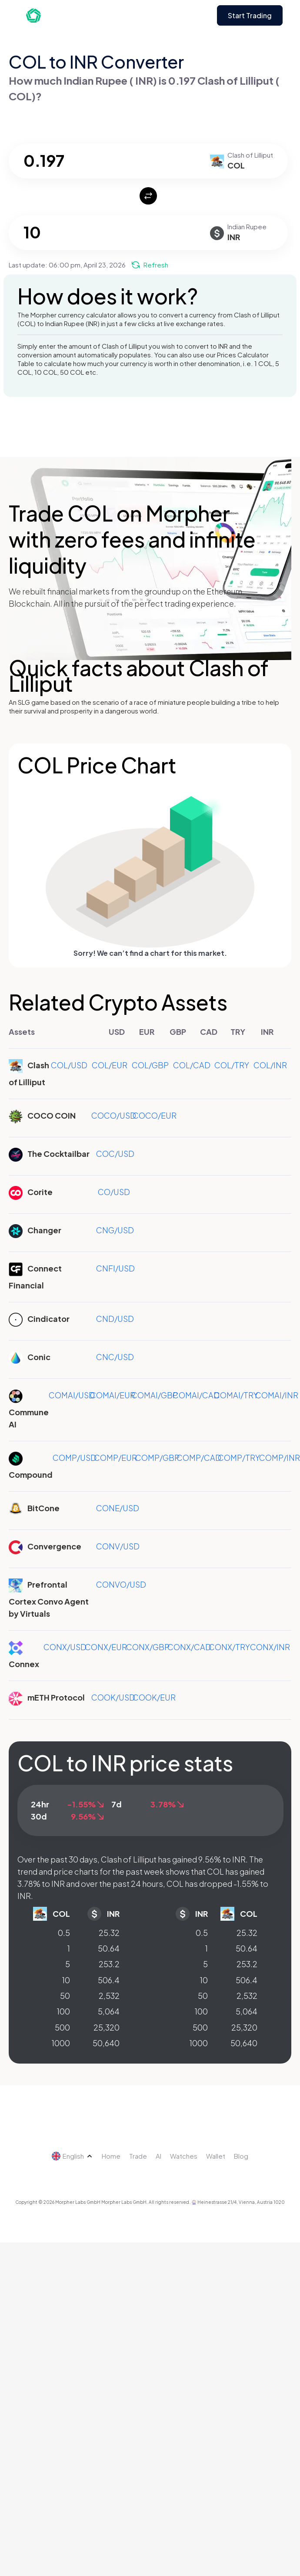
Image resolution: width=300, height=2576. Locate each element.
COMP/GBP (157, 1458)
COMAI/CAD (196, 1395)
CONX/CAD (189, 1647)
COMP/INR (279, 1458)
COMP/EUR (115, 1458)
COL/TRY (231, 1065)
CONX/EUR (106, 1647)
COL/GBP (150, 1065)
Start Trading (250, 15)
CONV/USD (118, 1546)
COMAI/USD (72, 1395)
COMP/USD (75, 1458)
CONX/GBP (148, 1647)
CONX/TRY (229, 1647)
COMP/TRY (239, 1458)
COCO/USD (113, 1115)
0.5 (64, 1933)
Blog (241, 2156)
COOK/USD (113, 1697)
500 (62, 2027)
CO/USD (114, 1192)
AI (158, 2156)
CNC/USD (115, 1357)
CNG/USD (115, 1230)
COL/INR (270, 1065)
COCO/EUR (155, 1115)
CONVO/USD (121, 1584)
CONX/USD (65, 1647)
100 (63, 2011)
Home (111, 2156)
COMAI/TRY (236, 1395)
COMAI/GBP (154, 1395)
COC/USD (115, 1154)
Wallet (215, 2156)
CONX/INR (270, 1647)
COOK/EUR (154, 1697)
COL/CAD (191, 1065)
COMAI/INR (276, 1395)
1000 (61, 2043)
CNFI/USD (115, 1268)
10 (66, 1980)
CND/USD (115, 1319)
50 (65, 1996)
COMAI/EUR (112, 1395)
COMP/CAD (199, 1458)
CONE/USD (117, 1508)
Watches (183, 2156)
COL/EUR (109, 1065)
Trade (138, 2156)
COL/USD (69, 1065)
